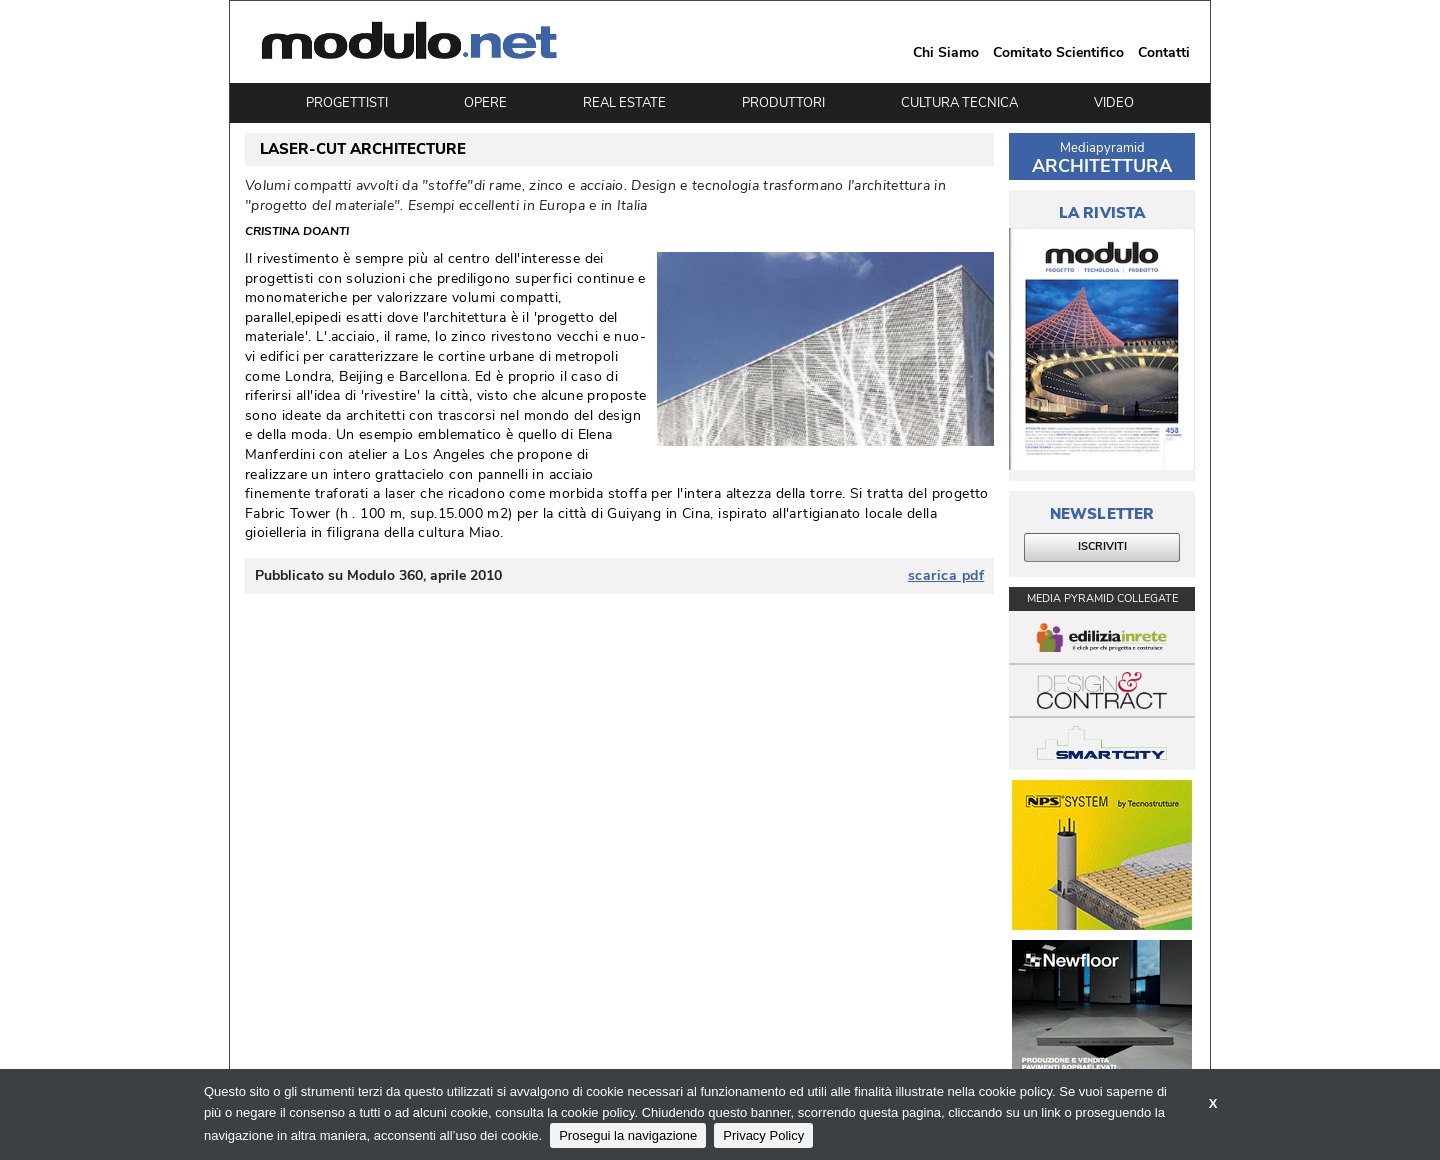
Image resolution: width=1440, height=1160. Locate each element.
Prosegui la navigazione (628, 1135)
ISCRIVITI (1102, 546)
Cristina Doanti (297, 232)
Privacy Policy (763, 1135)
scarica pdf (946, 576)
